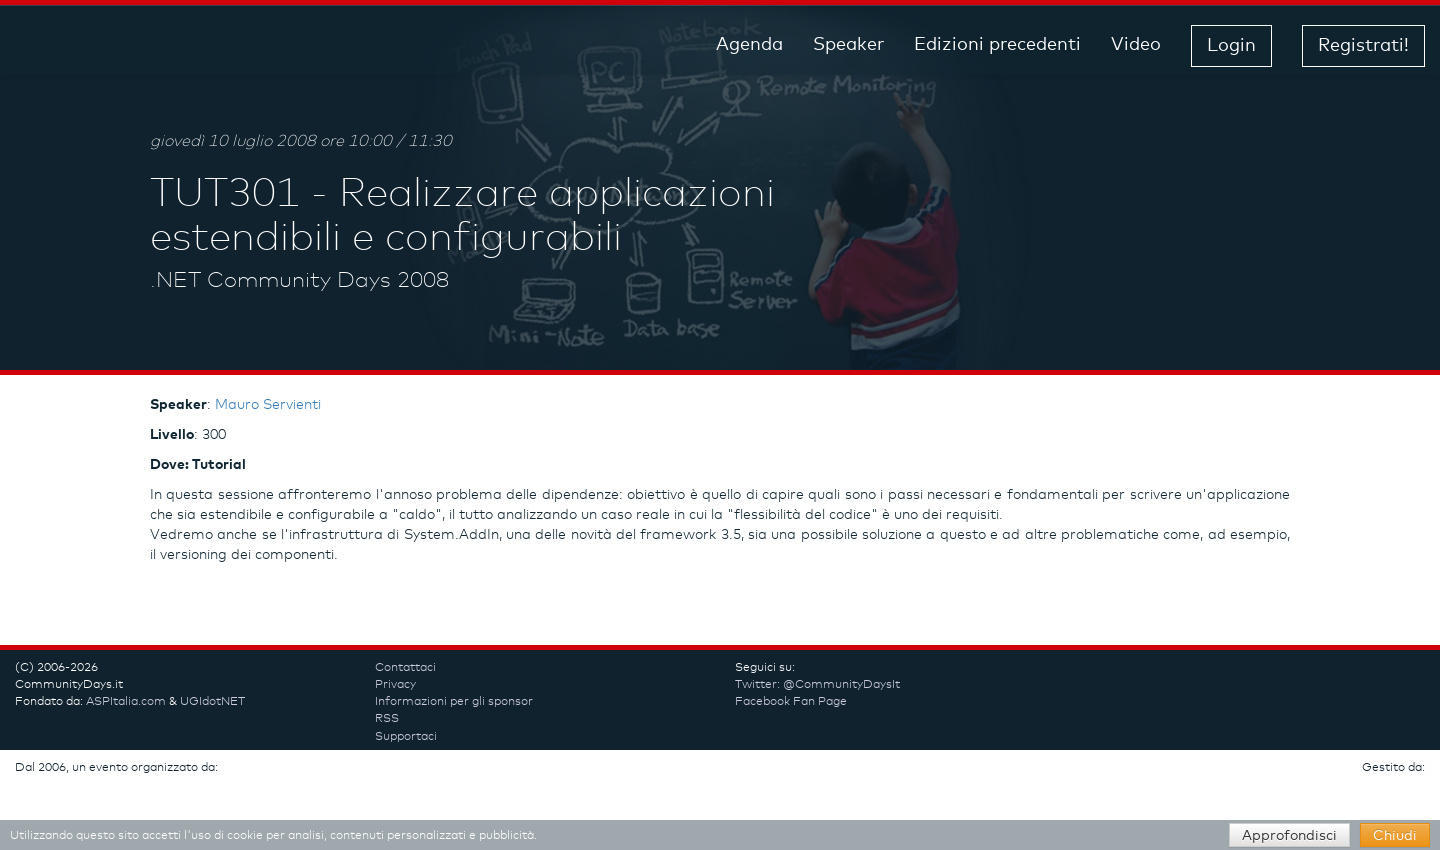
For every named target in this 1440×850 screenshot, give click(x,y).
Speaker (848, 45)
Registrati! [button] (1363, 46)
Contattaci (405, 668)
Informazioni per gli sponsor (454, 702)
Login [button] (1231, 46)
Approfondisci (1289, 836)
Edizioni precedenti (997, 45)
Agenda (749, 45)
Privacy (395, 685)
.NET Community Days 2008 (299, 281)
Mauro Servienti (268, 405)
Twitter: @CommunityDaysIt (817, 685)
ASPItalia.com (126, 702)
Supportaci (406, 737)
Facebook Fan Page (791, 702)
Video (1136, 45)
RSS (387, 719)
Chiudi (1395, 836)
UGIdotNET (212, 702)
